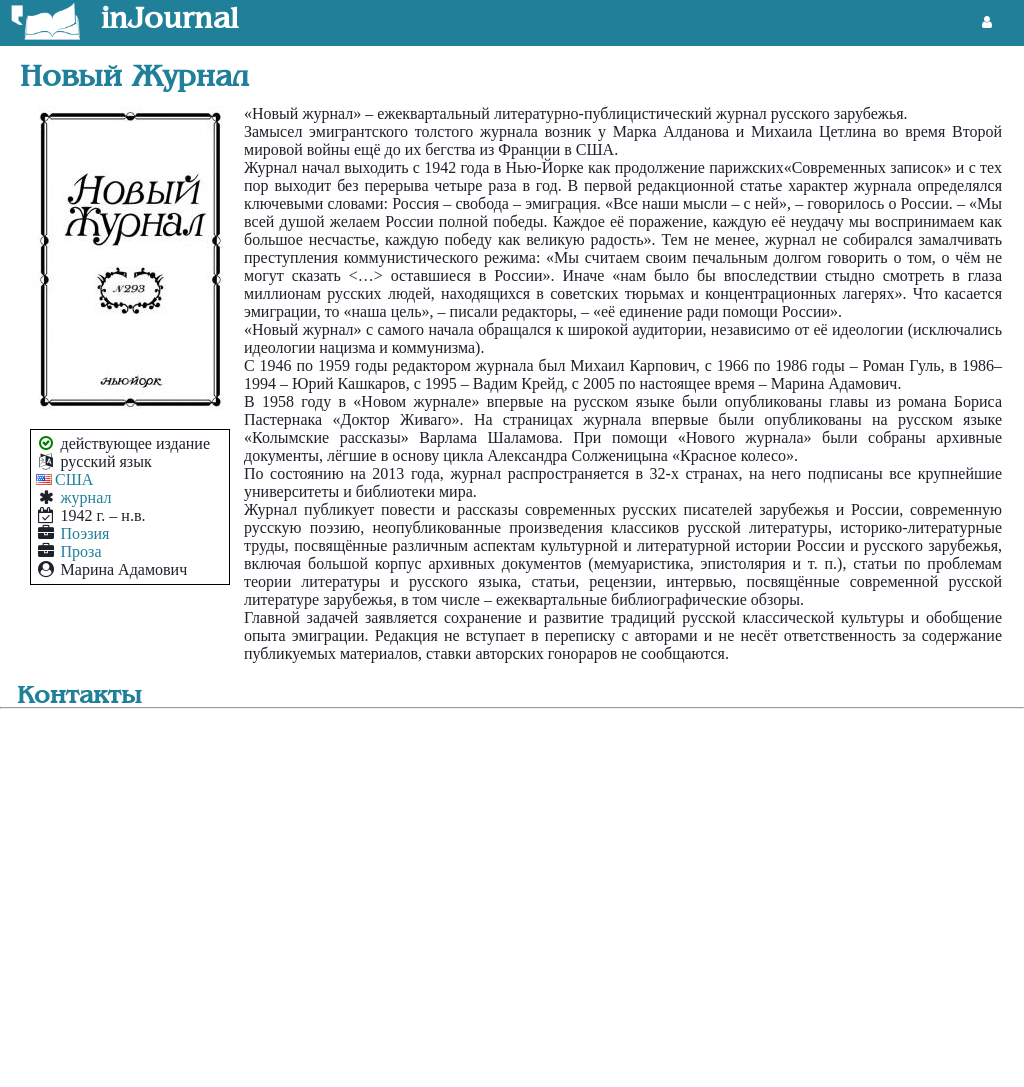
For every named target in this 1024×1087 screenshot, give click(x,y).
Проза (81, 551)
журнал (86, 497)
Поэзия (85, 533)
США (74, 479)
